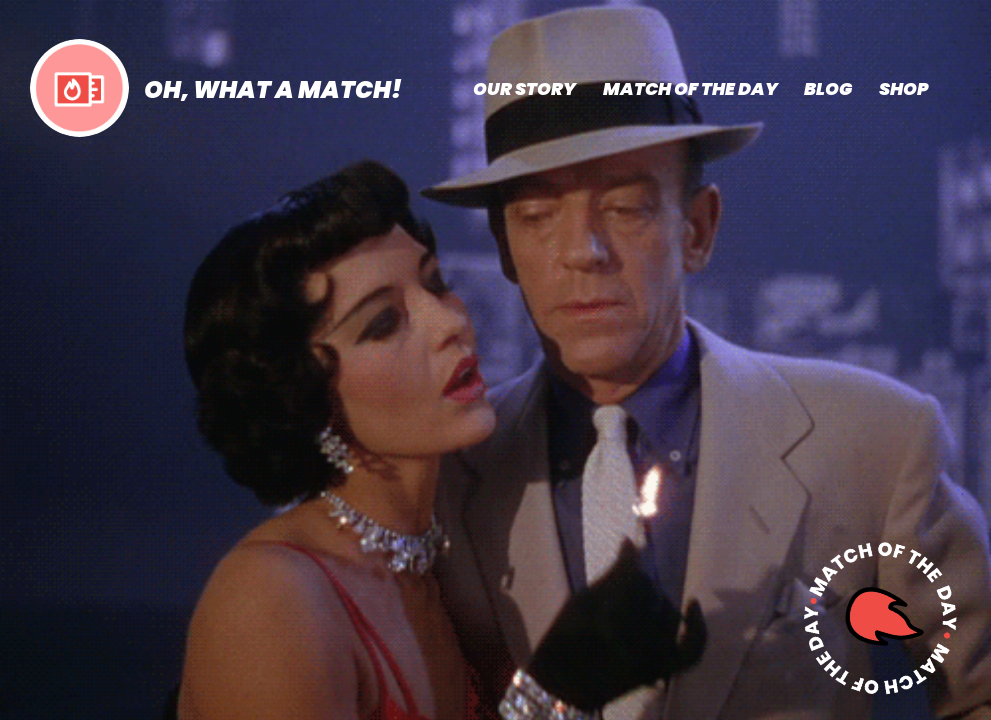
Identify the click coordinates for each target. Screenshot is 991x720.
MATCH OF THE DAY (690, 89)
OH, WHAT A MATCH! (273, 89)
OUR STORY (524, 89)
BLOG (828, 89)
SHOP (903, 89)
